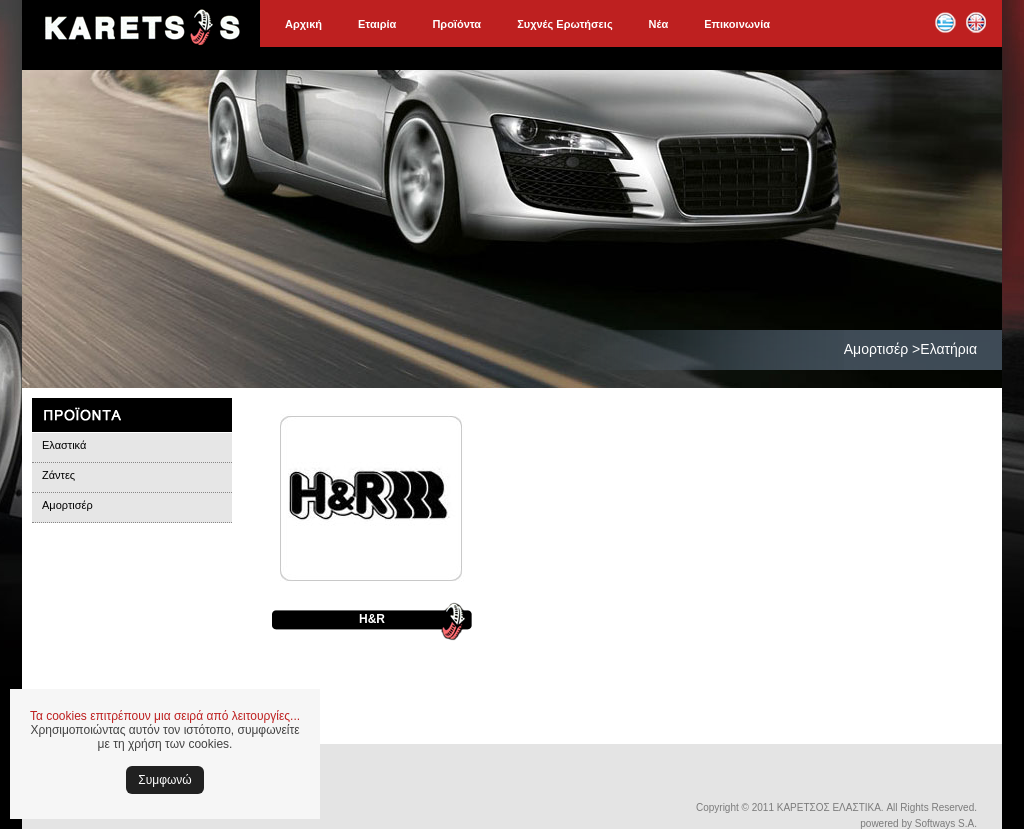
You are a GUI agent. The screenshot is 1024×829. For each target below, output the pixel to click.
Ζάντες (58, 475)
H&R (372, 619)
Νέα (659, 24)
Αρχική (303, 24)
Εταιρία (377, 24)
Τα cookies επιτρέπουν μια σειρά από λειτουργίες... (165, 716)
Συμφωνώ (164, 780)
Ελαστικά (64, 445)
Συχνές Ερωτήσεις (564, 24)
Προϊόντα (456, 24)
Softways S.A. (946, 823)
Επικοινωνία (737, 24)
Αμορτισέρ (67, 505)
